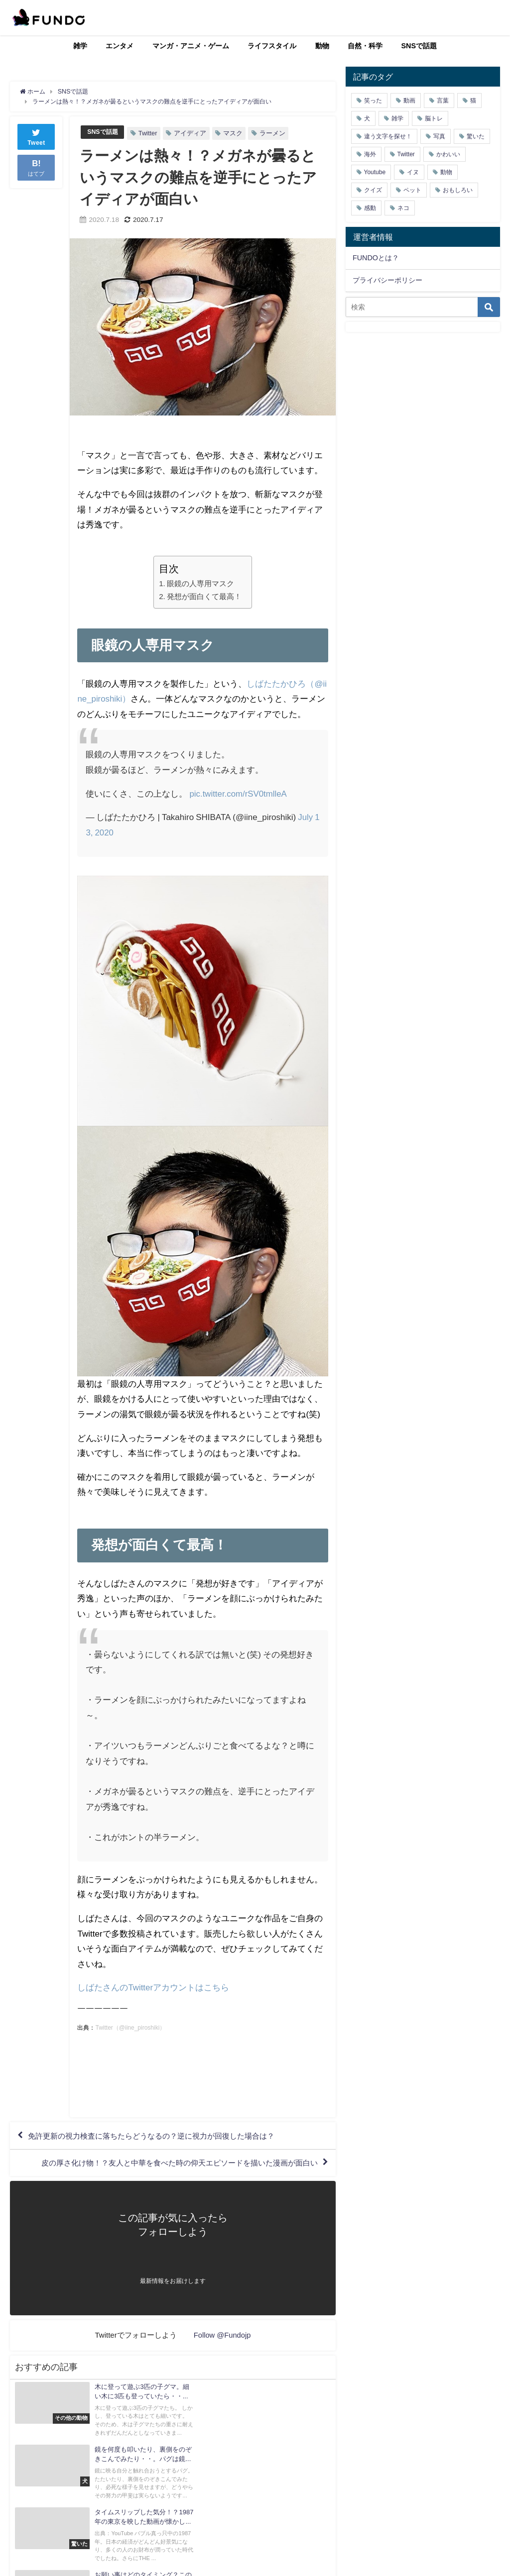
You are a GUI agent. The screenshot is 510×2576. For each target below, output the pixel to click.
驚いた (476, 136)
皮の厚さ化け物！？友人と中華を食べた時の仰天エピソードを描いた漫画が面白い (169, 2165)
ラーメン (274, 133)
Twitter (149, 133)
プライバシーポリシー (387, 280)
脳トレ (434, 118)
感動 (370, 208)
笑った (373, 100)
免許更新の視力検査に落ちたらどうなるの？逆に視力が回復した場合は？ (159, 2136)
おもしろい (458, 190)
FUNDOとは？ (376, 257)
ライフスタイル (272, 45)
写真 (439, 136)
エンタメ (119, 45)
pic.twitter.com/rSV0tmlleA (238, 793)
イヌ (413, 172)
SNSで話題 (419, 45)
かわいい (448, 154)
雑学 (80, 45)
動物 (322, 45)
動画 (409, 100)
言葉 (443, 100)
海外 (370, 154)
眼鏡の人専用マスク (200, 583)
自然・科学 (365, 45)
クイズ (373, 190)
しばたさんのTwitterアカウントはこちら (153, 1987)
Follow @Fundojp (222, 2338)
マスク (235, 133)
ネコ (403, 208)
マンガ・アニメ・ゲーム (190, 45)
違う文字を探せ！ (388, 136)
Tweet (36, 135)
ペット (412, 190)
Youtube (375, 172)
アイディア (192, 133)
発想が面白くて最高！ (204, 596)
